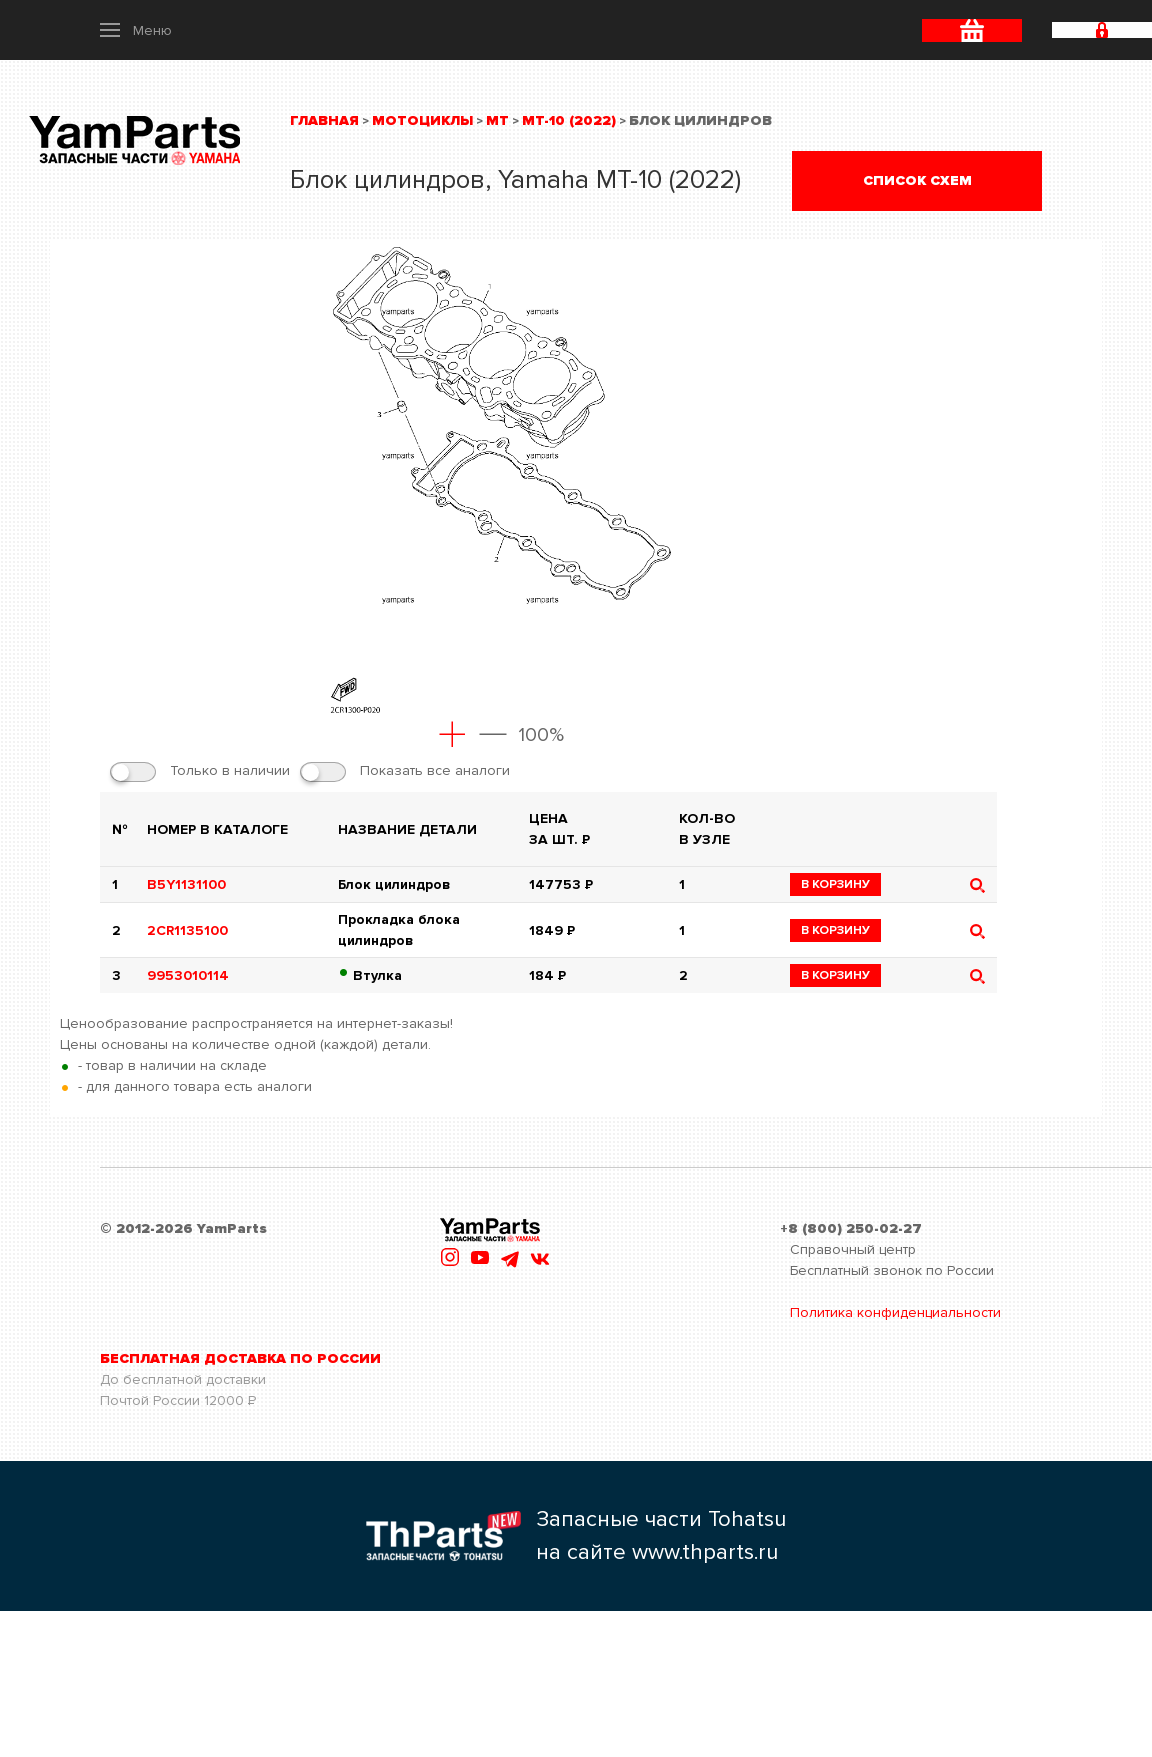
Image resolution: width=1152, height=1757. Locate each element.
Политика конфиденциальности (895, 1312)
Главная (324, 120)
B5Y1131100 (186, 884)
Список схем (917, 180)
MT (497, 120)
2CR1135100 (187, 930)
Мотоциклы (422, 120)
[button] (136, 30)
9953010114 (188, 975)
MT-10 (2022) (569, 120)
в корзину (835, 884)
